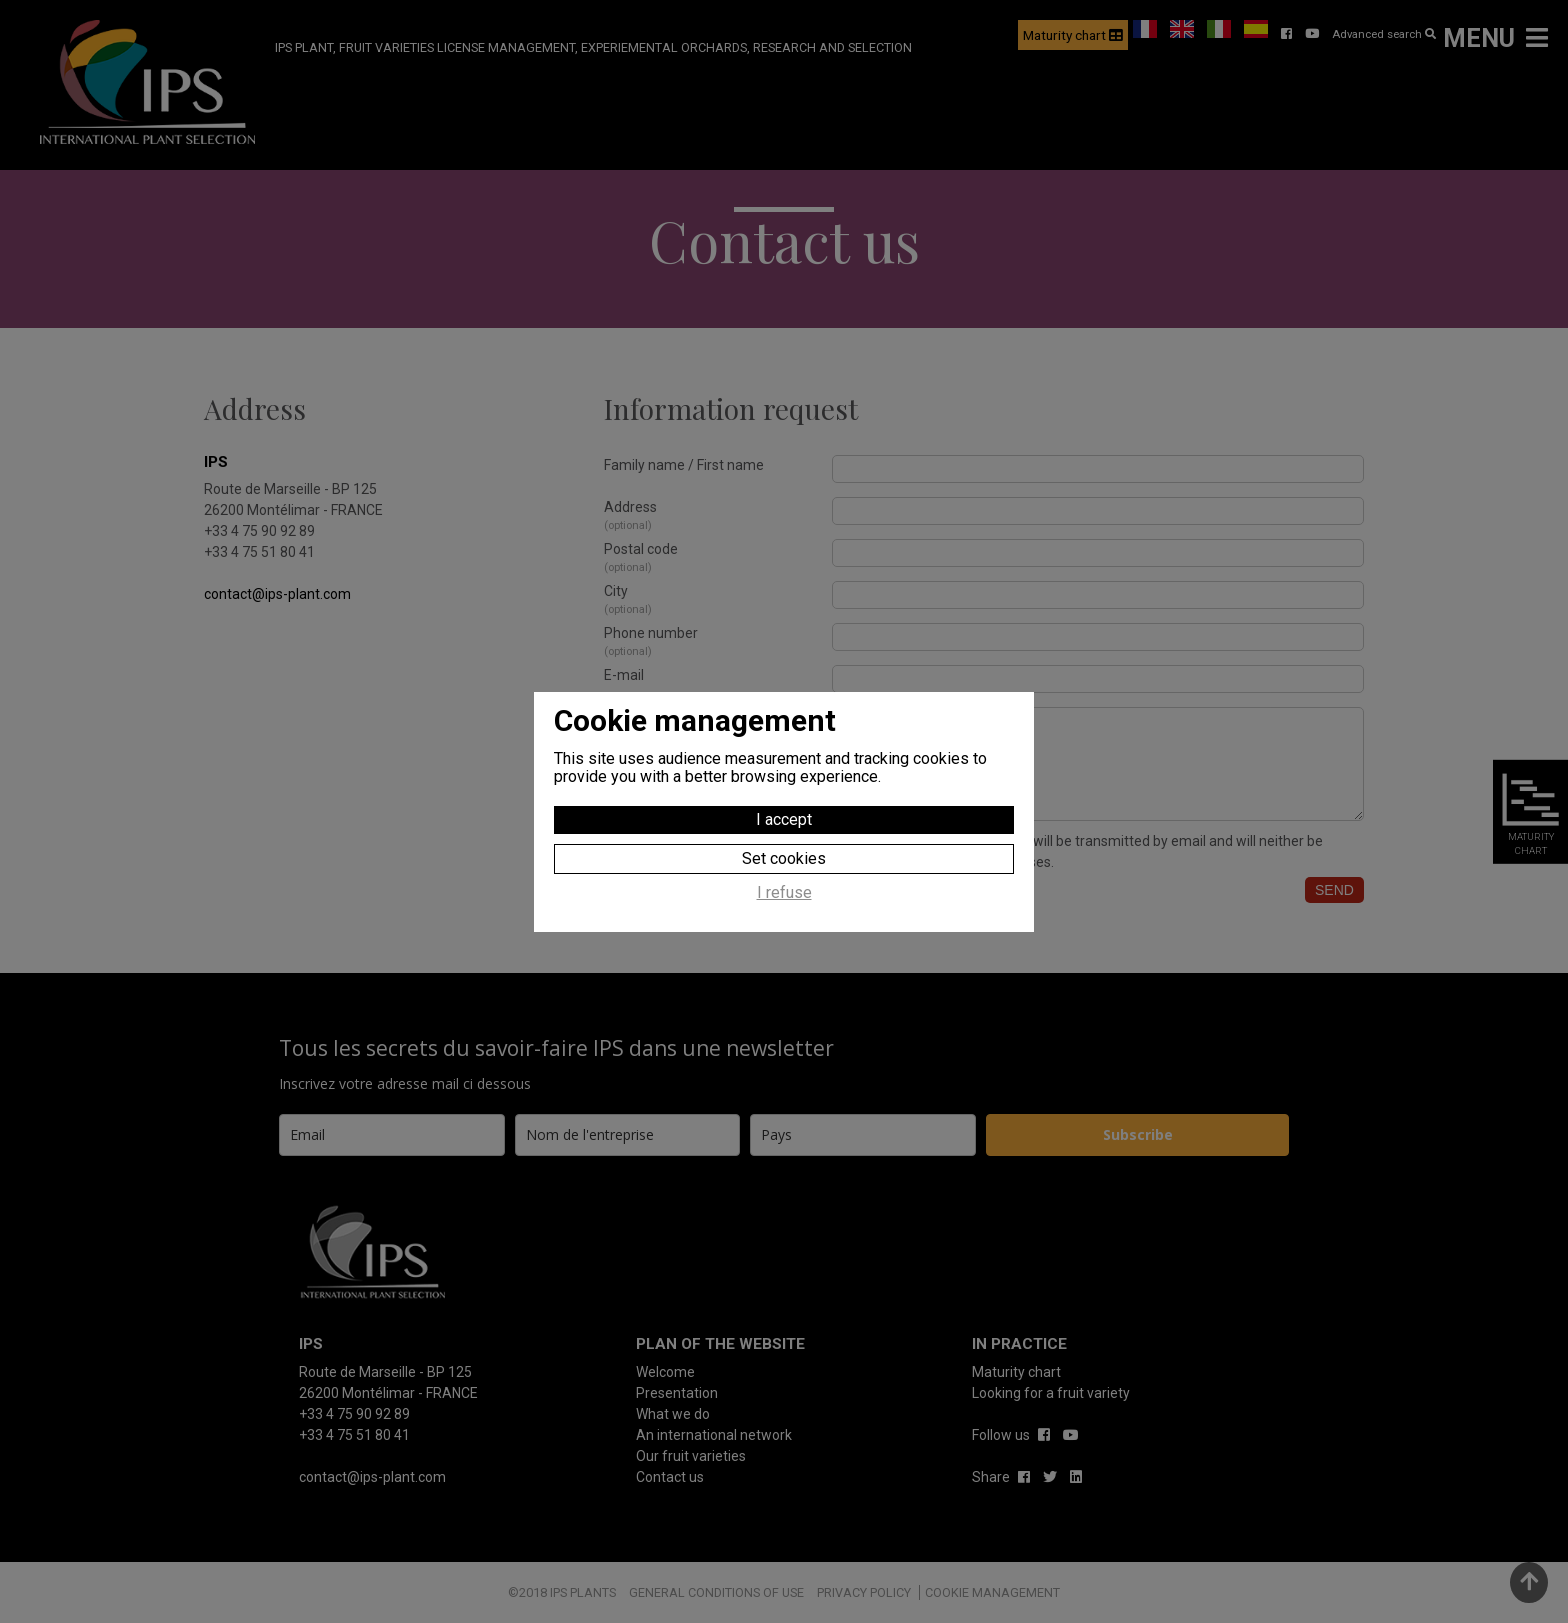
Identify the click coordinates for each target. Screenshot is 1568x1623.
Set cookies (784, 858)
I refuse (784, 893)
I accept (784, 819)
